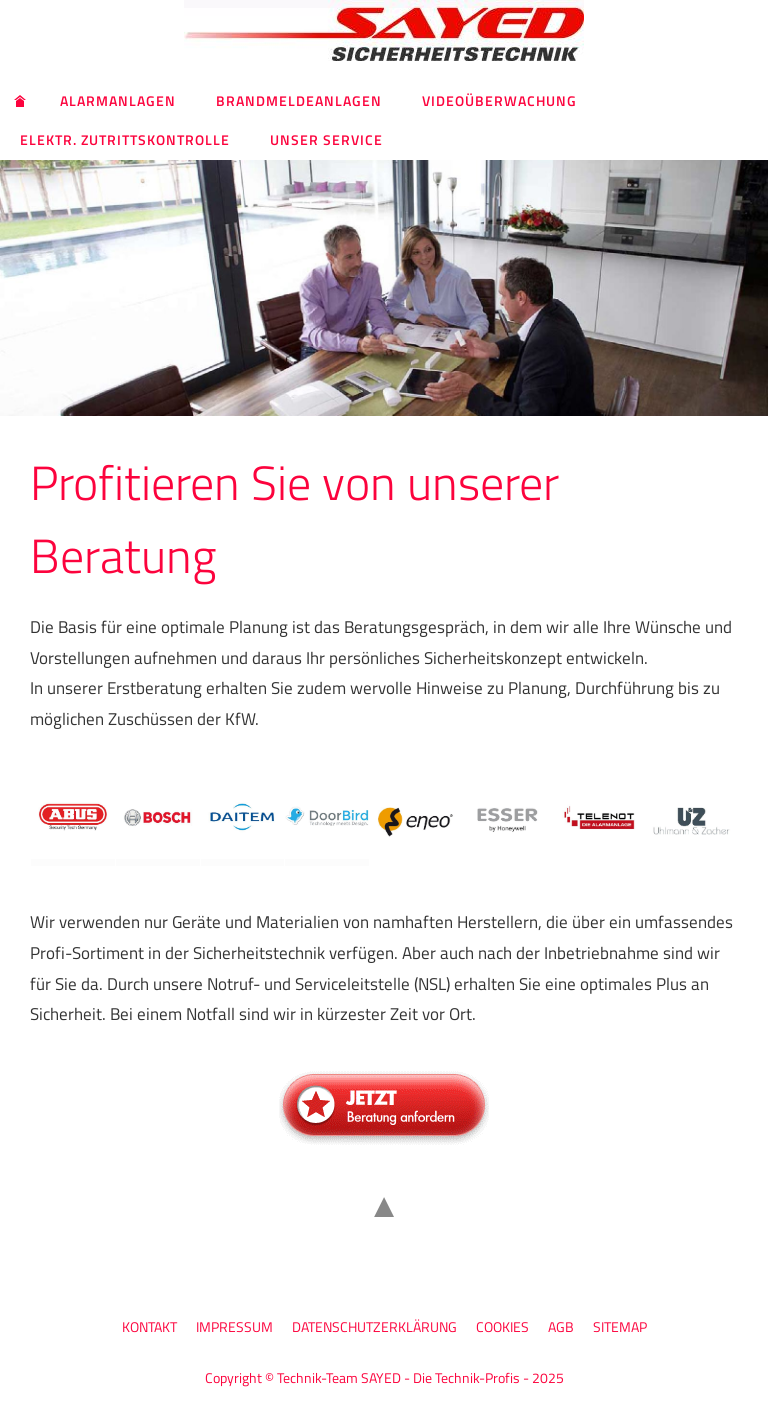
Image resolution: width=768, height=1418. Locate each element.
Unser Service (326, 139)
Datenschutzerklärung (374, 1326)
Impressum (234, 1326)
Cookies (502, 1326)
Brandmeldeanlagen (299, 100)
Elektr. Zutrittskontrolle (125, 139)
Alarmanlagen (118, 100)
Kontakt (149, 1326)
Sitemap (620, 1326)
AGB (561, 1326)
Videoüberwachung (499, 100)
